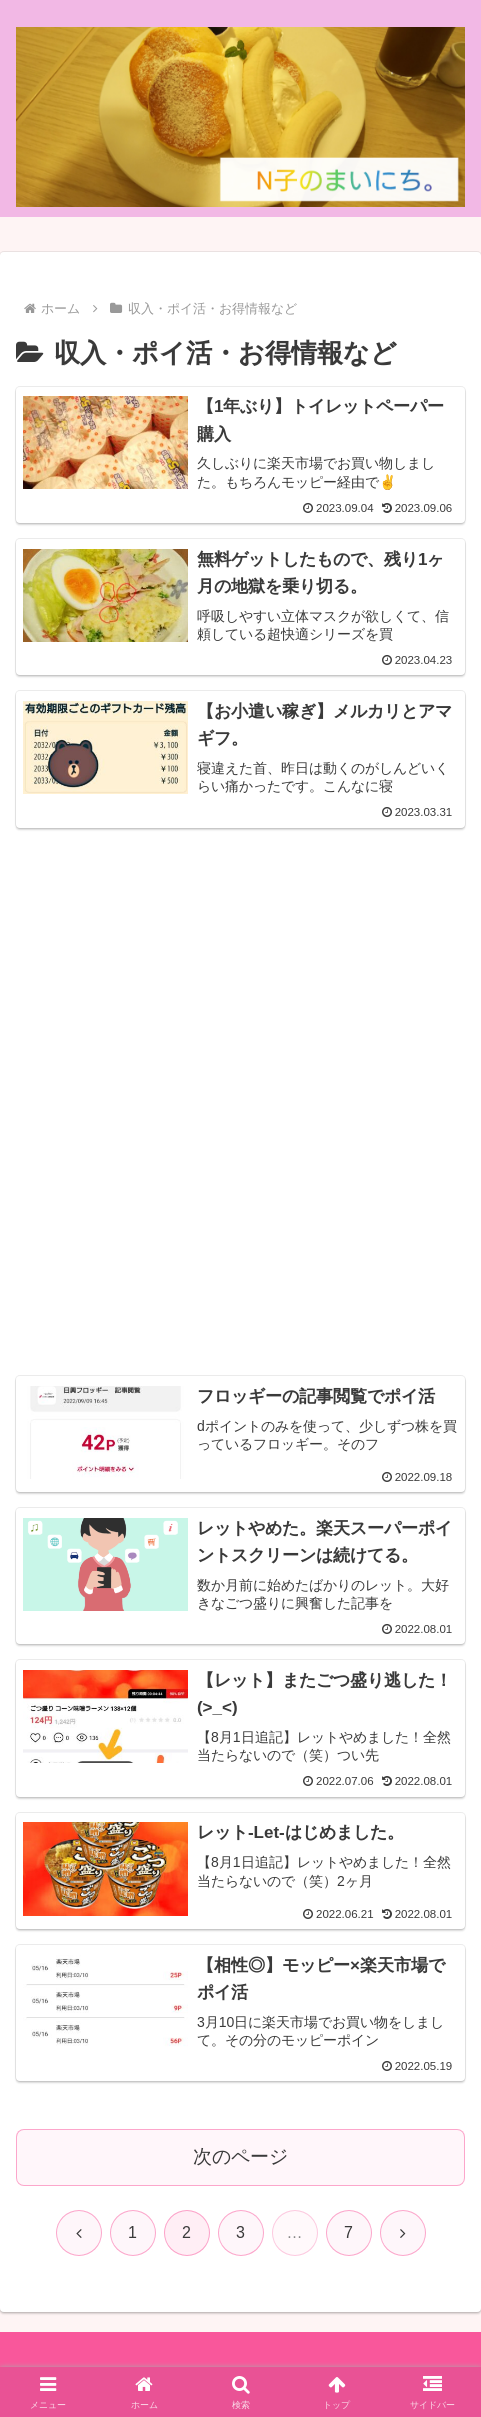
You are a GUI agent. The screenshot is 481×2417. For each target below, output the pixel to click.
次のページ (240, 2152)
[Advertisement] (240, 1082)
